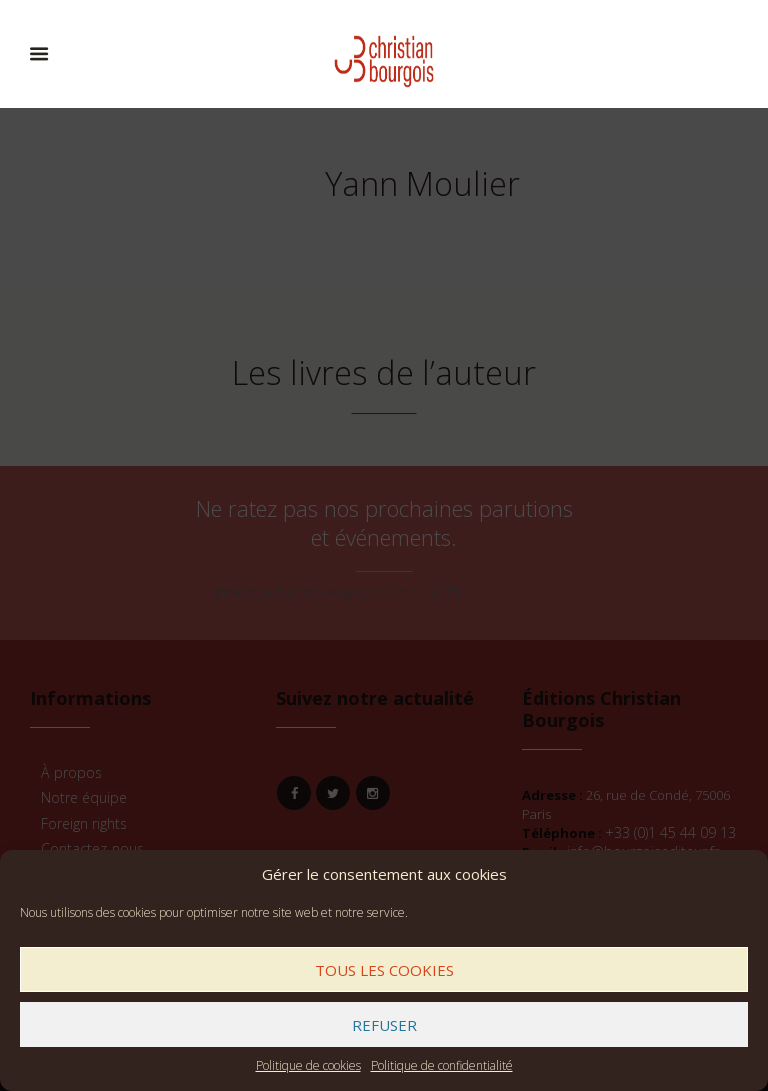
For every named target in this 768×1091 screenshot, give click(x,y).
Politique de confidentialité (442, 1065)
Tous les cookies (384, 970)
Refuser (384, 1025)
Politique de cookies (308, 1065)
